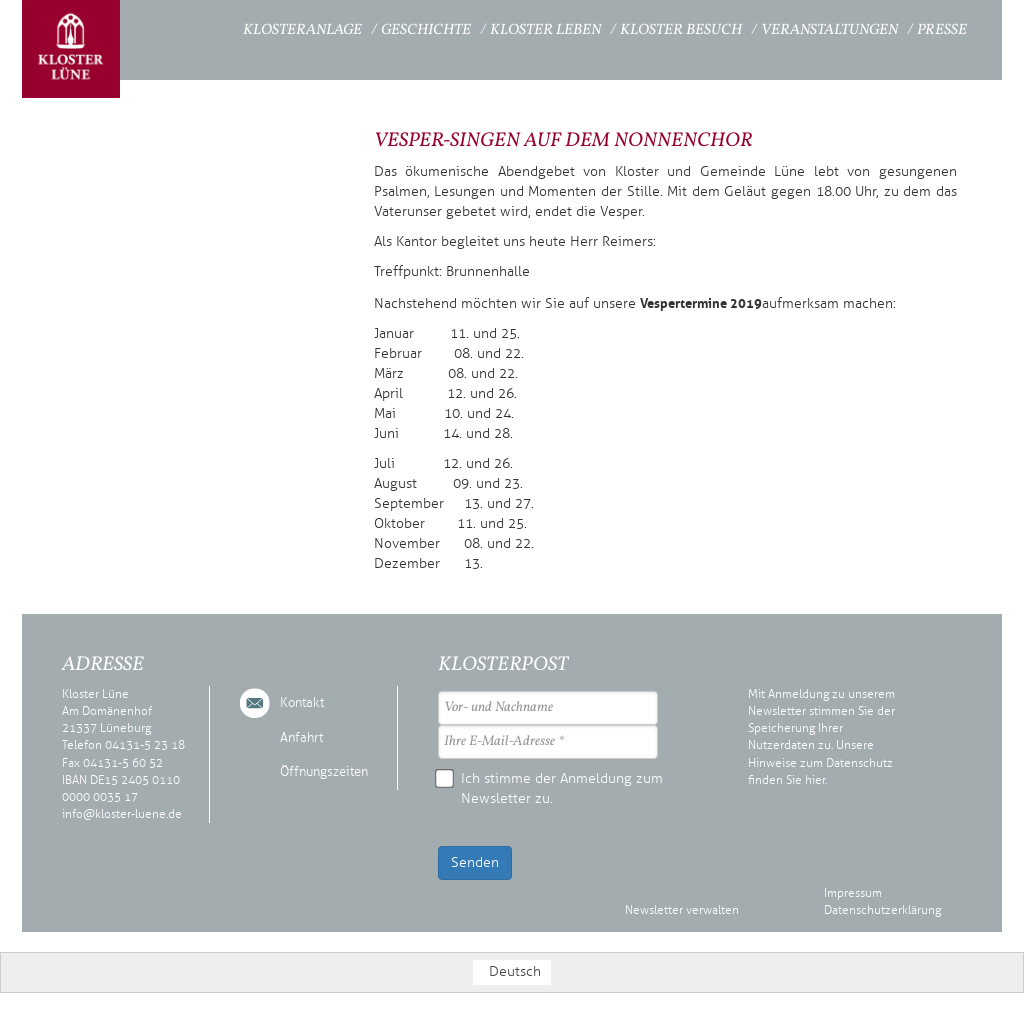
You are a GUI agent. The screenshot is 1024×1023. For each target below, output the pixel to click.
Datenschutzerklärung (882, 910)
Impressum (853, 893)
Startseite (188, 27)
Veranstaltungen (829, 30)
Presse (942, 30)
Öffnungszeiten (324, 772)
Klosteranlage (302, 30)
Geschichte (426, 30)
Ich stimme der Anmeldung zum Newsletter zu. (550, 788)
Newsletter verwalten (682, 910)
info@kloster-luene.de (122, 814)
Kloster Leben (545, 30)
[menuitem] (512, 972)
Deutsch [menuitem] (515, 971)
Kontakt (302, 703)
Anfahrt (301, 738)
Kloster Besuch (681, 30)
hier (815, 780)
